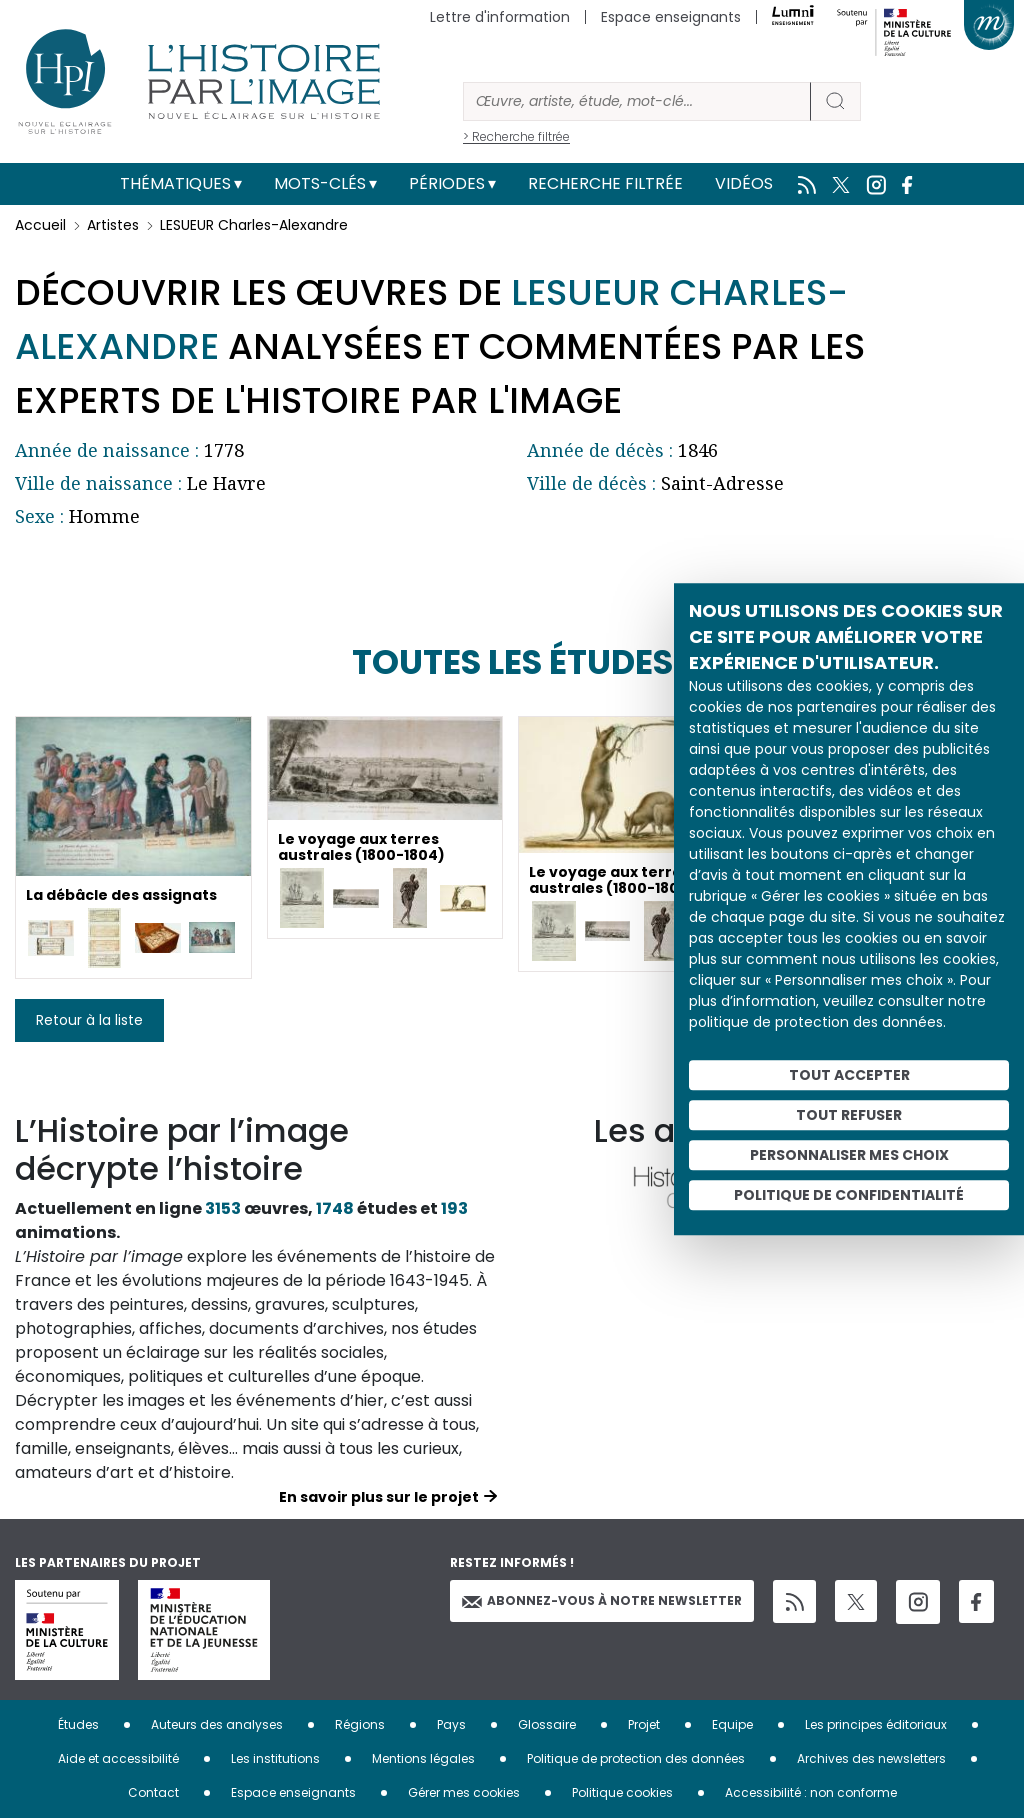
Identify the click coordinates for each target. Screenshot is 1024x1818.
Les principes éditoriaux (876, 1724)
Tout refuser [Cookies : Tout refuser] (849, 1115)
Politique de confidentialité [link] (849, 1195)
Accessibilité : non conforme (811, 1792)
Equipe (732, 1724)
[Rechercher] (637, 101)
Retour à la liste (89, 1020)
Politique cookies (622, 1792)
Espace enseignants (671, 17)
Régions (360, 1724)
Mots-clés (320, 183)
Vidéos (744, 183)
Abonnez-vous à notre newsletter (602, 1600)
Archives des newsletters (871, 1758)
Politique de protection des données (636, 1758)
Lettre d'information (500, 17)
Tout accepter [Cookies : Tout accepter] (849, 1075)
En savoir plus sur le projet (379, 1497)
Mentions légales (423, 1758)
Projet (644, 1724)
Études (78, 1724)
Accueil (40, 225)
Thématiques (175, 183)
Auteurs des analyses (217, 1724)
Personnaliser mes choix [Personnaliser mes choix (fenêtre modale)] (849, 1155)
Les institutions (275, 1758)
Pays (451, 1724)
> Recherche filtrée (516, 136)
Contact (153, 1792)
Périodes (447, 183)
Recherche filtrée (605, 183)
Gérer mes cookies (464, 1792)
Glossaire (547, 1724)
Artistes (113, 225)
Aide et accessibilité (118, 1758)
